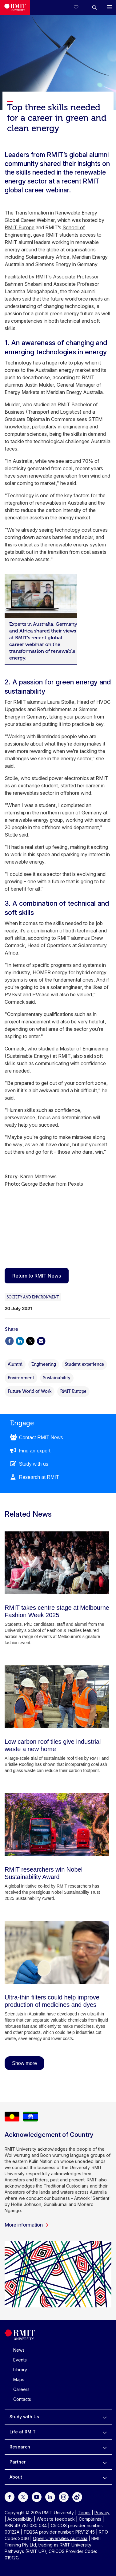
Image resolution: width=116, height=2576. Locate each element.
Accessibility (20, 2519)
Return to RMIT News (36, 1276)
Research (20, 2446)
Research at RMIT (39, 1477)
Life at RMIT (23, 2431)
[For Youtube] (37, 2496)
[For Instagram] (64, 2496)
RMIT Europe (19, 227)
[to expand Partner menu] (105, 2462)
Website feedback (56, 2519)
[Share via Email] (41, 1340)
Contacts (22, 2399)
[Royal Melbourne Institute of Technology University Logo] (15, 7)
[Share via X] (30, 1340)
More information (27, 2225)
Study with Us (24, 2416)
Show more (24, 2063)
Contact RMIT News (41, 1437)
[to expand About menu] (105, 2477)
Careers (21, 2389)
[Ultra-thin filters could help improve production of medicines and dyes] (57, 1952)
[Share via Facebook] (9, 1340)
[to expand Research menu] (105, 2447)
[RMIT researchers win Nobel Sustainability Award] (57, 1824)
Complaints (90, 2519)
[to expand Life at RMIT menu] (105, 2432)
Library (20, 2369)
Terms (84, 2512)
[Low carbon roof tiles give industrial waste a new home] (57, 1696)
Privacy (102, 2512)
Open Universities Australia (60, 2538)
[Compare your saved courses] (79, 7)
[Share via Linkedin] (20, 1340)
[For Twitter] (23, 2496)
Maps (18, 2379)
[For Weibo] (77, 2496)
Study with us (33, 1464)
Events (20, 2359)
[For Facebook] (9, 2496)
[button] (94, 7)
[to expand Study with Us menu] (105, 2417)
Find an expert (34, 1450)
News (19, 2350)
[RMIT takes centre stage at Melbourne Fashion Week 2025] (57, 1562)
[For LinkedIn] (50, 2496)
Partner (18, 2461)
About (16, 2476)
